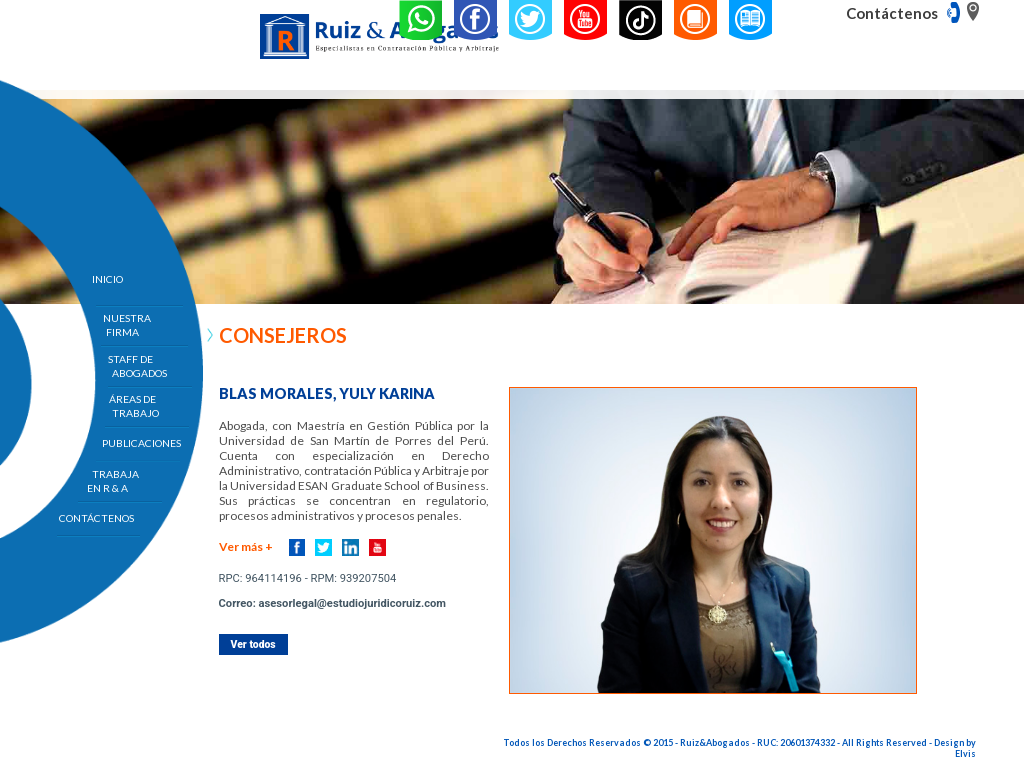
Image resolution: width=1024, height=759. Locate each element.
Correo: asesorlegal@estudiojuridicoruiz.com (332, 603)
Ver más (246, 546)
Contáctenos (892, 13)
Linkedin (350, 547)
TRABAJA (115, 481)
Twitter (323, 547)
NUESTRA (127, 325)
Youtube (377, 547)
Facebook (297, 547)
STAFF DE (138, 366)
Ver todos (253, 644)
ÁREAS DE (134, 406)
